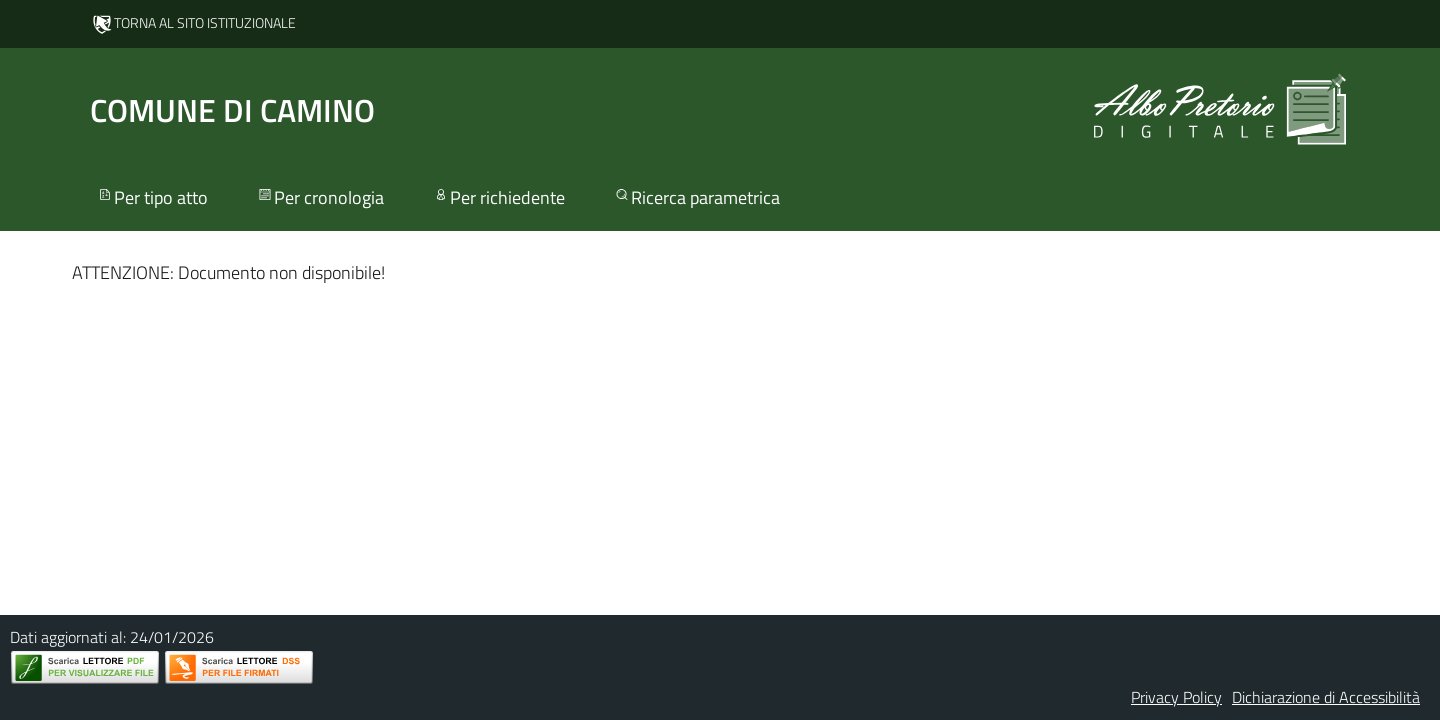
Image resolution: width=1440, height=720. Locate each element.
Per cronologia (320, 197)
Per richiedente (498, 197)
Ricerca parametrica (696, 197)
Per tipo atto (152, 197)
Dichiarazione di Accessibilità (1326, 697)
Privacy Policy (1176, 697)
